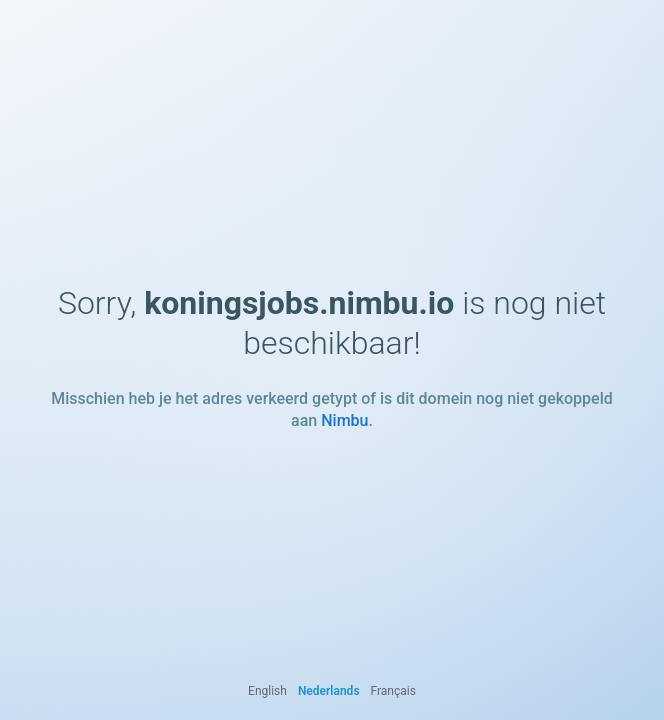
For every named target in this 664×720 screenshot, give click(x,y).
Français (393, 691)
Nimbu (344, 420)
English (267, 691)
